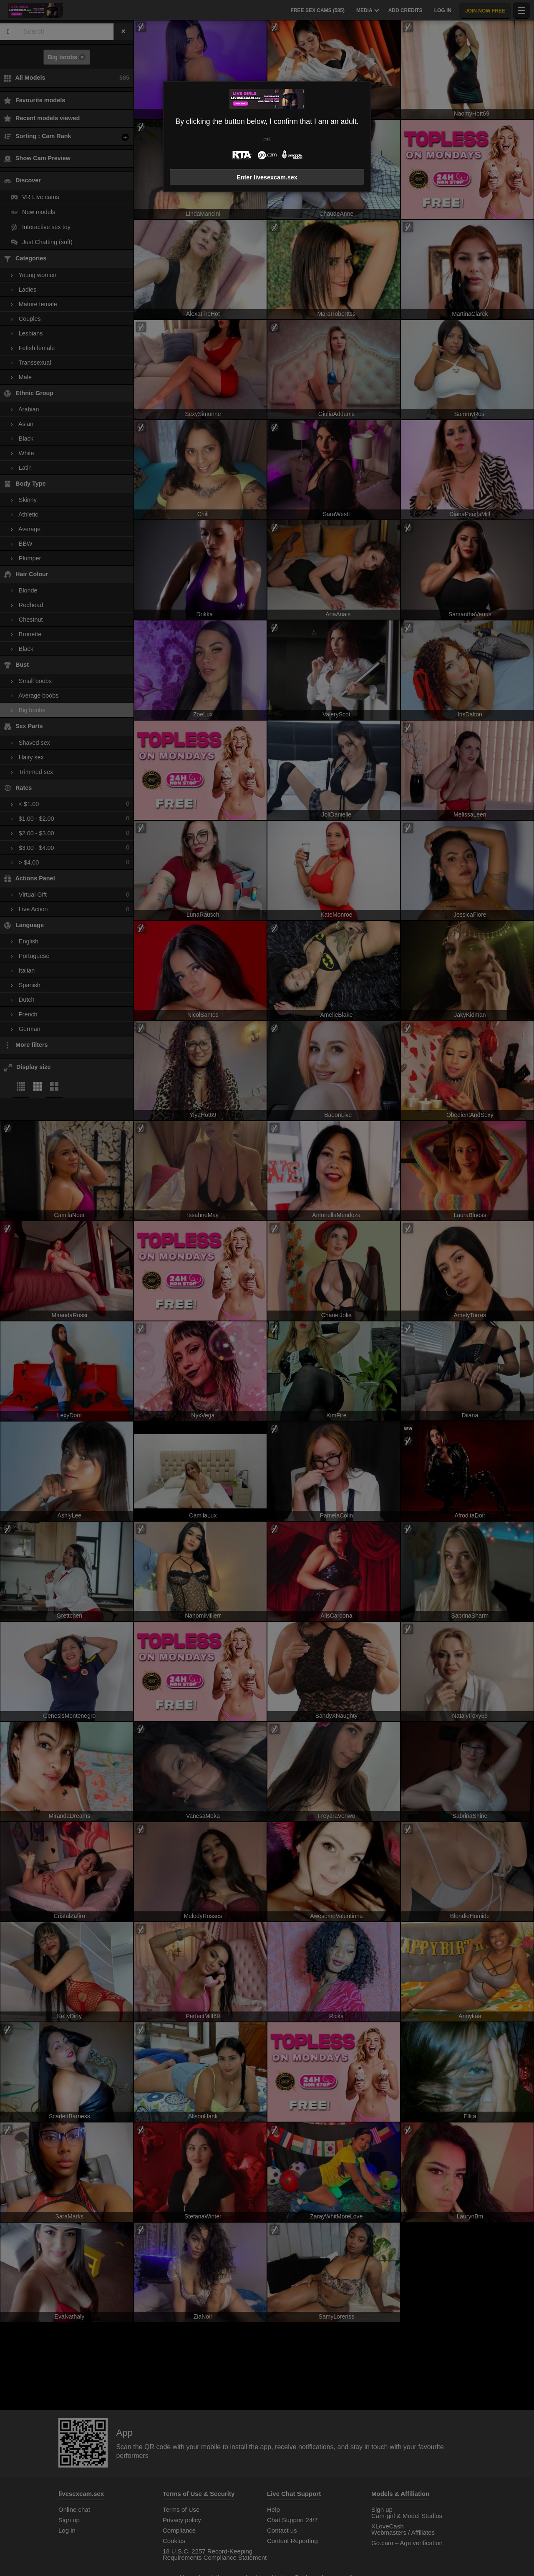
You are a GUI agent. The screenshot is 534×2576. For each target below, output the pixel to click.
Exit (266, 138)
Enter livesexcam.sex (267, 177)
